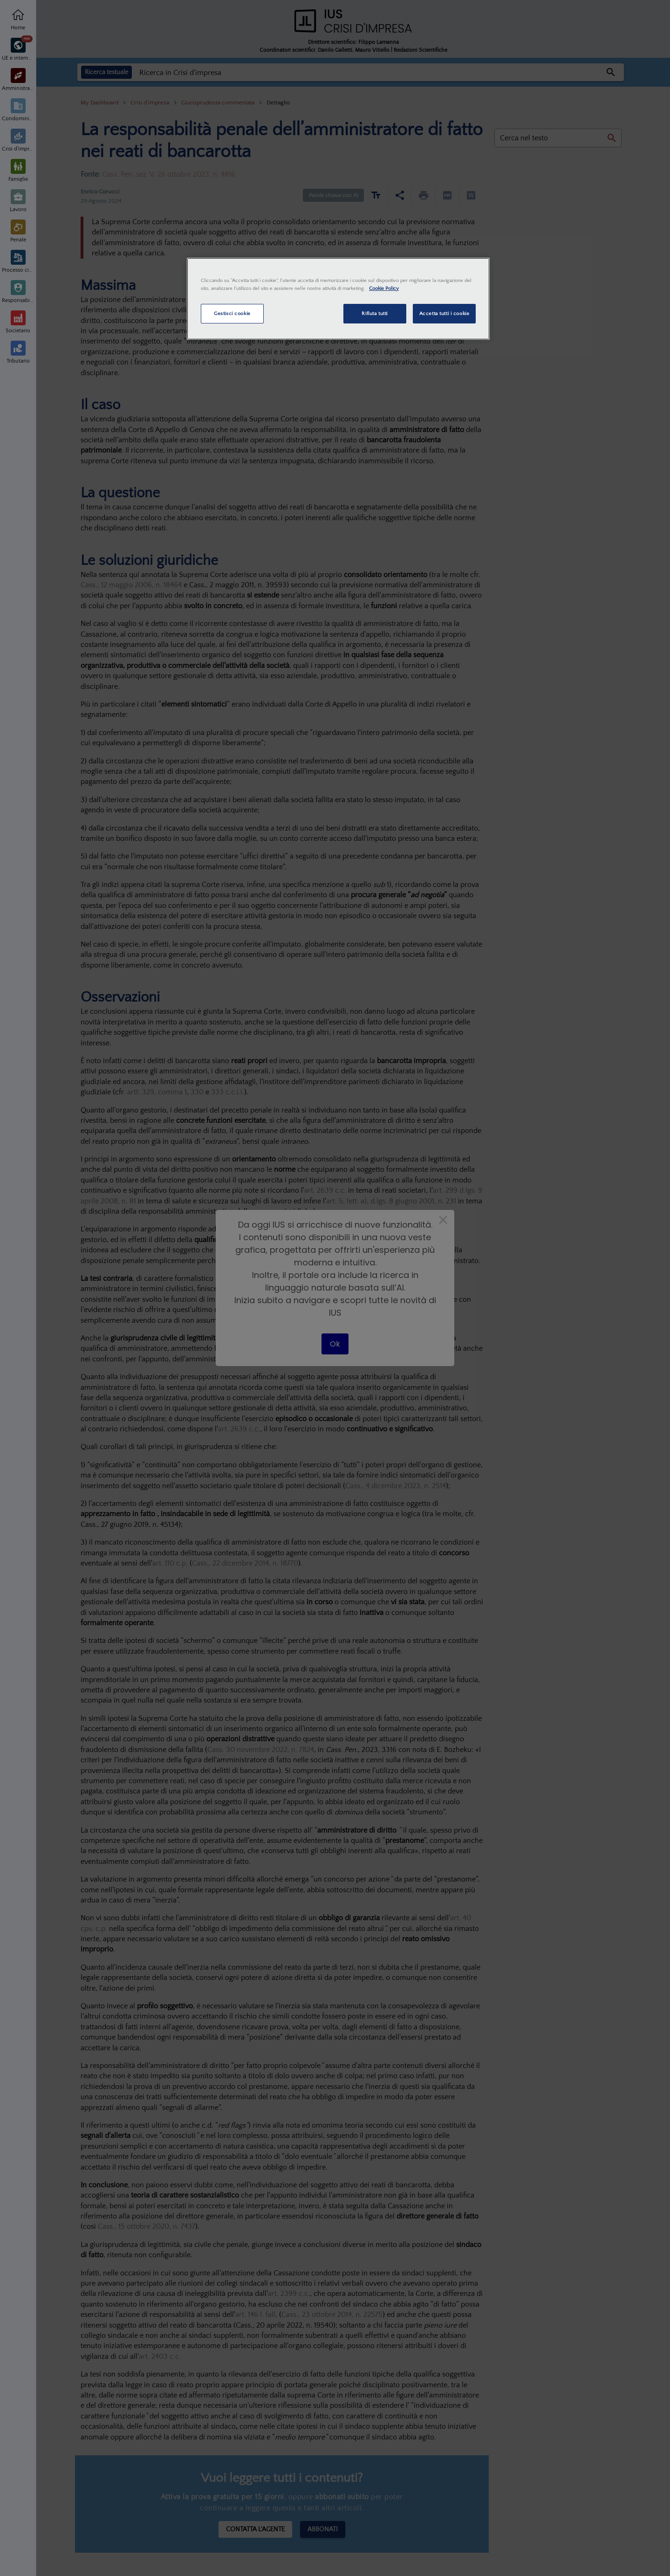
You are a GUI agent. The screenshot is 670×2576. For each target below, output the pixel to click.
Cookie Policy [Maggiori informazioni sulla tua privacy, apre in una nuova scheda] (384, 288)
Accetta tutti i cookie (444, 313)
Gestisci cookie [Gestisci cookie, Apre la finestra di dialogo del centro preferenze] (232, 313)
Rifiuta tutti (374, 313)
